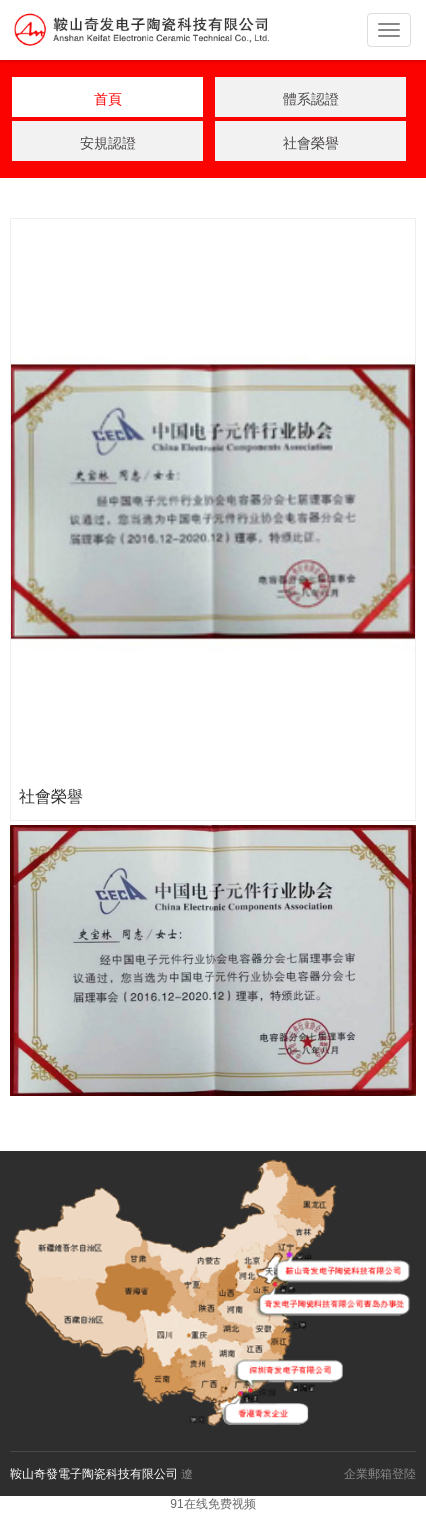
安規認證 (108, 143)
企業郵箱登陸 (380, 1474)
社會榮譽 (311, 143)
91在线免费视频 (212, 1504)
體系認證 (311, 99)
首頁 (108, 99)
